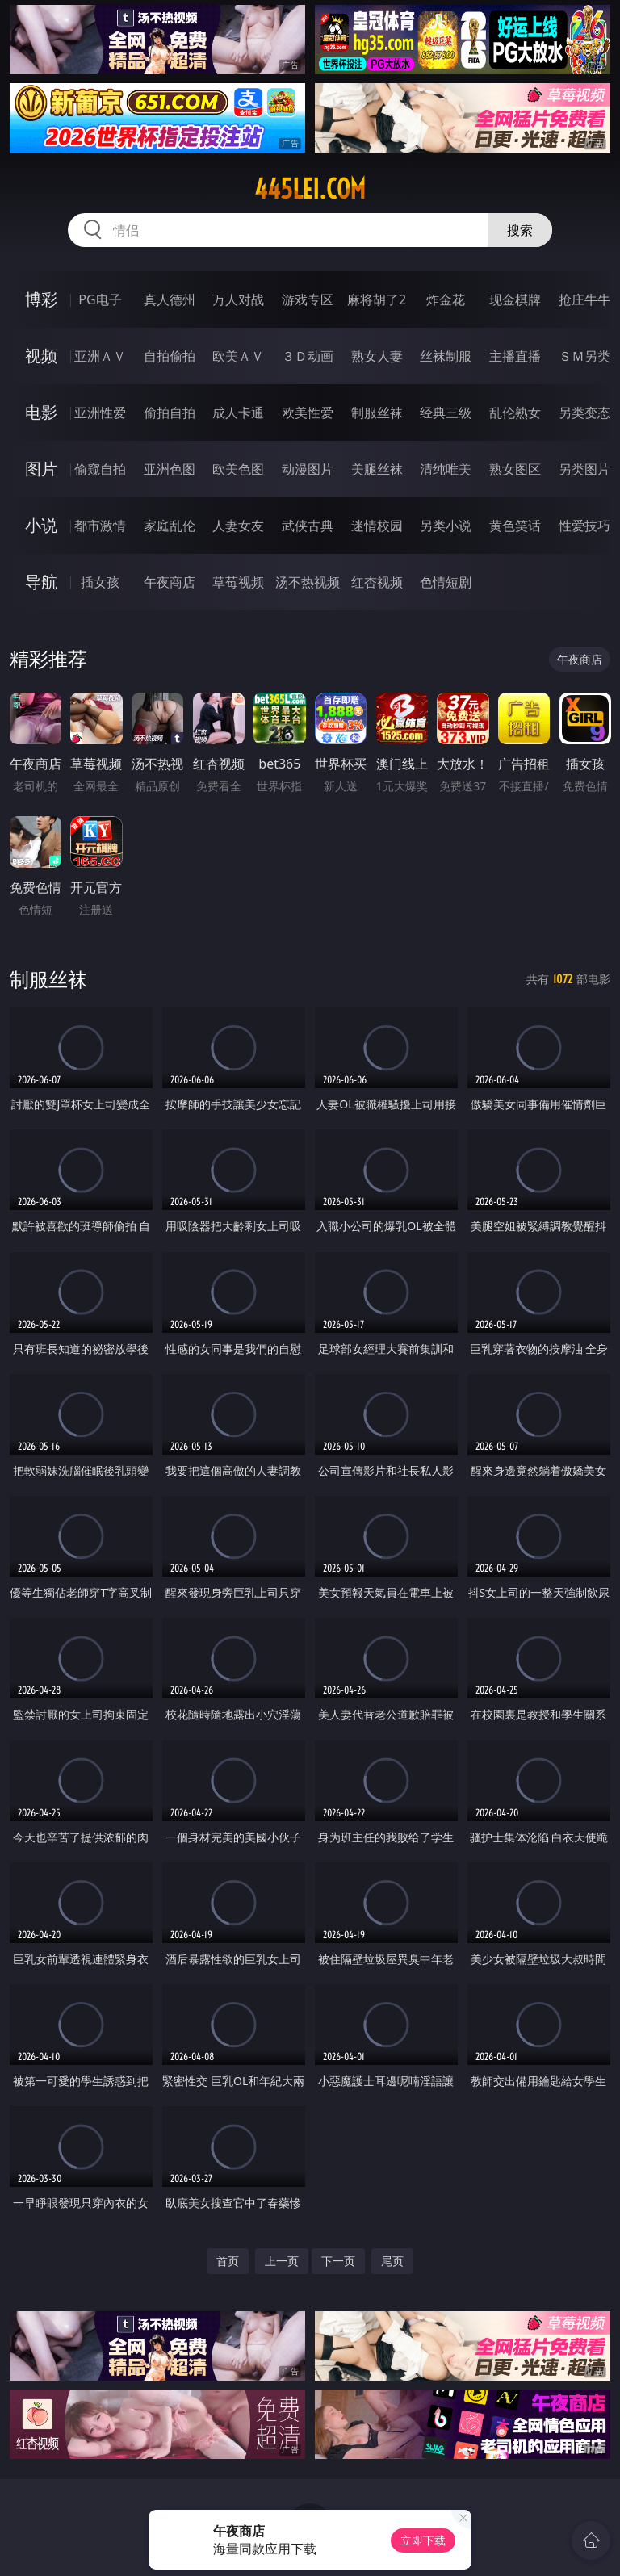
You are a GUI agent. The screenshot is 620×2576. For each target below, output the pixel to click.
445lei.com (310, 189)
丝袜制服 (445, 356)
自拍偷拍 (169, 356)
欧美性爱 (307, 412)
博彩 (41, 299)
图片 (41, 469)
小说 (41, 525)
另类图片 (584, 469)
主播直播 (515, 356)
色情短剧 (445, 582)
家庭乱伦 (169, 525)
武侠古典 (307, 525)
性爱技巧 (584, 525)
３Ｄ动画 (307, 356)
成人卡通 (238, 412)
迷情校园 (377, 525)
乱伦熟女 (515, 412)
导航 (41, 582)
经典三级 (445, 412)
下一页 (338, 2260)
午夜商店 (169, 582)
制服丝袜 (377, 412)
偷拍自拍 (169, 412)
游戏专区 (307, 299)
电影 (41, 412)
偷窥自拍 (100, 469)
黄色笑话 (515, 525)
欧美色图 (238, 469)
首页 (227, 2260)
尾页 (392, 2260)
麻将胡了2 (376, 299)
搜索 (520, 230)
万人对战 (238, 299)
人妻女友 (238, 525)
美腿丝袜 (377, 469)
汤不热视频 (307, 582)
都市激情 (100, 525)
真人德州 (169, 299)
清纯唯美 (445, 469)
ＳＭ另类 (584, 356)
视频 (41, 356)
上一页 (282, 2260)
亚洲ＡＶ (100, 356)
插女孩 (100, 582)
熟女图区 (515, 469)
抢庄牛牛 (584, 299)
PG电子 (99, 299)
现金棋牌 (515, 299)
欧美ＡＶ (238, 356)
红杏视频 (377, 582)
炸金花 (445, 299)
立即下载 (423, 2540)
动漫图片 (307, 469)
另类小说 (445, 525)
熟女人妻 (377, 356)
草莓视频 (238, 582)
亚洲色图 (169, 469)
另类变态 (584, 412)
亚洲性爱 (100, 412)
